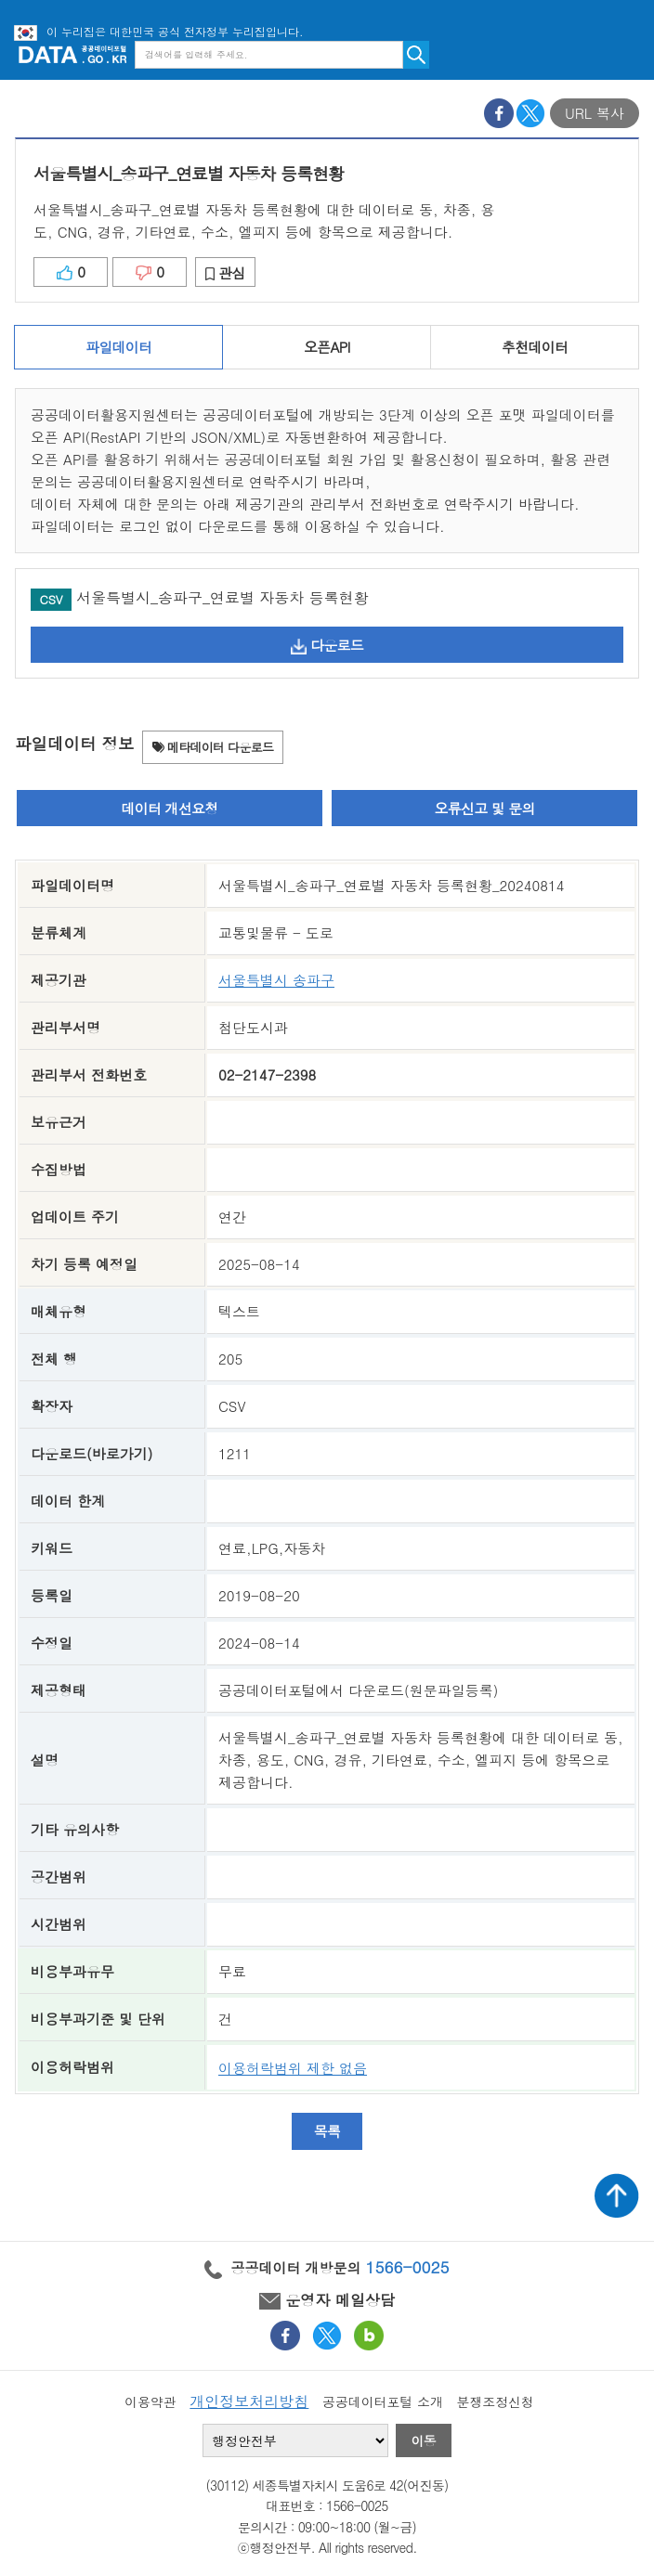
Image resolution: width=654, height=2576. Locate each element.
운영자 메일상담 (327, 2300)
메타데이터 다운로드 (213, 747)
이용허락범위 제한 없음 (292, 2068)
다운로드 (327, 644)
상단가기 (617, 2195)
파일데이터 (118, 346)
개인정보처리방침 (249, 2401)
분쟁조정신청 (494, 2401)
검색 (416, 55)
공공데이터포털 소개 (382, 2401)
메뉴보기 (626, 54)
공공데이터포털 (72, 54)
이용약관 (150, 2401)
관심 (225, 272)
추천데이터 (535, 346)
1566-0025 (408, 2267)
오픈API (327, 346)
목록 (327, 2131)
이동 (424, 2440)
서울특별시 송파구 (276, 980)
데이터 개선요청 (169, 808)
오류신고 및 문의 (484, 808)
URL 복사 (594, 113)
